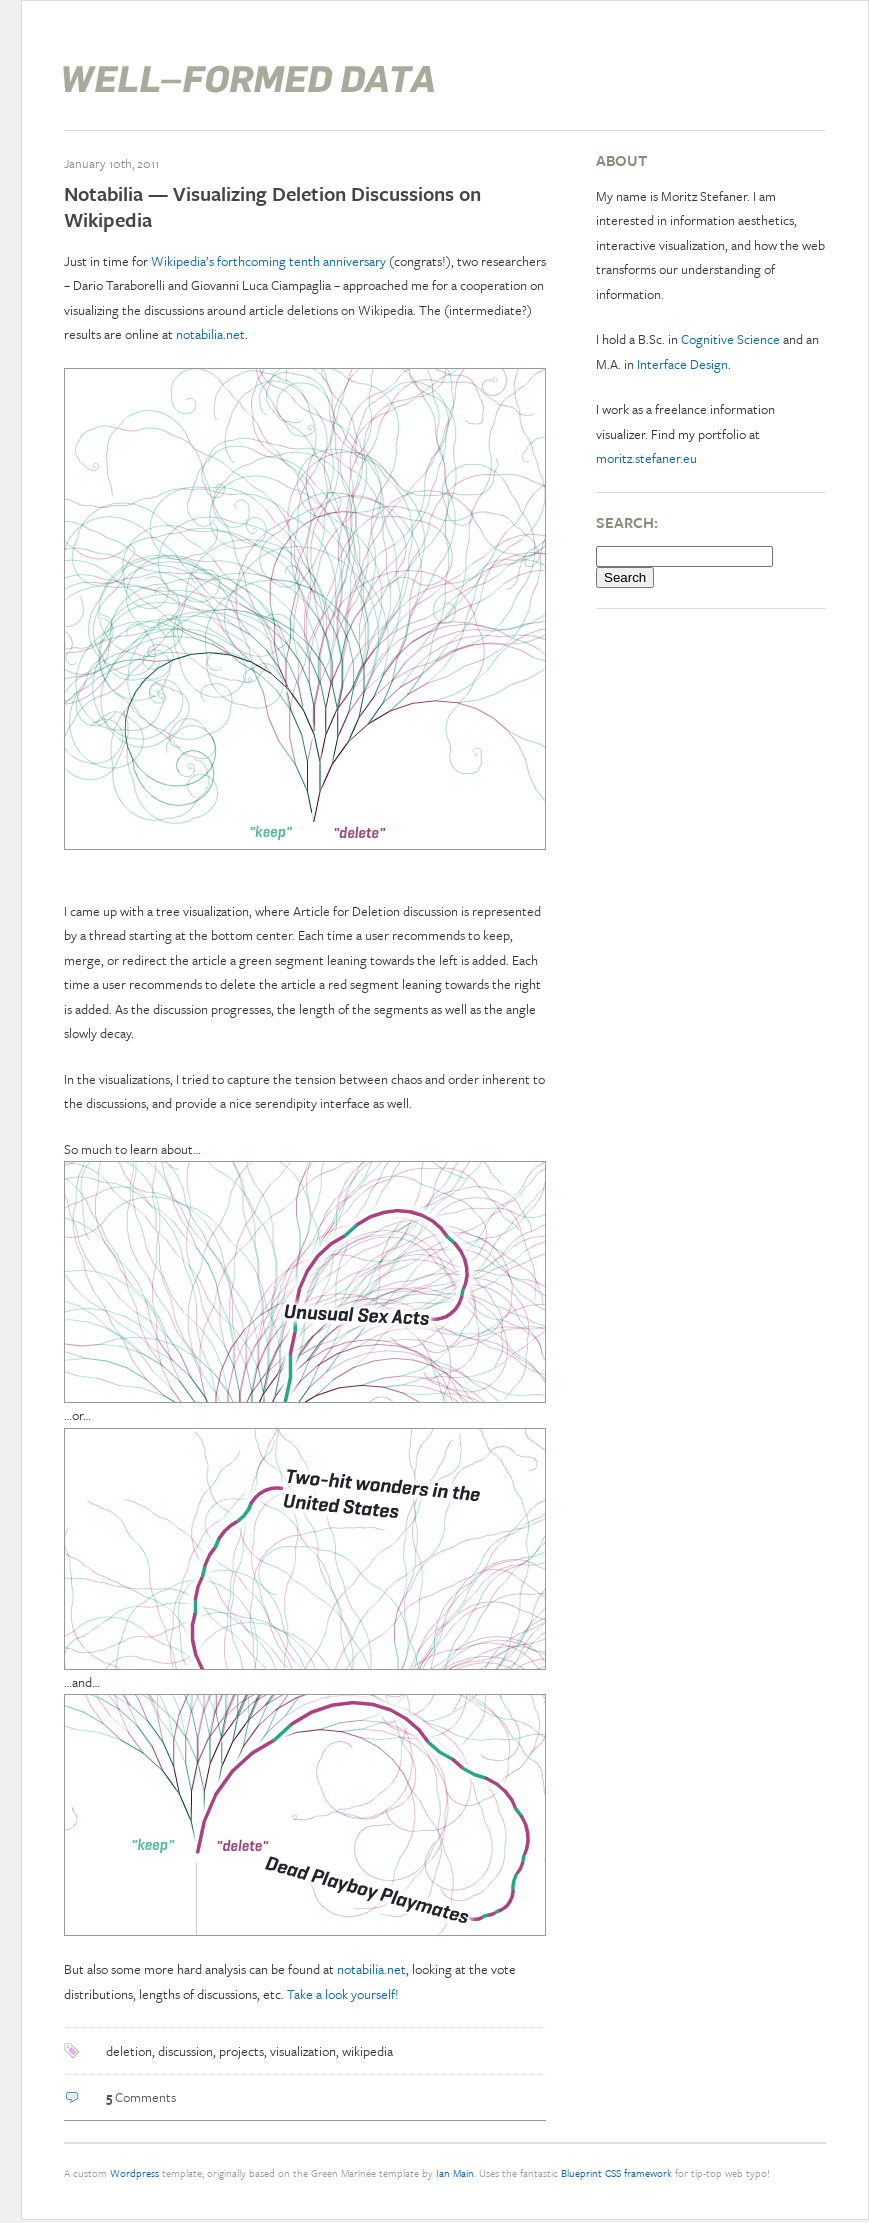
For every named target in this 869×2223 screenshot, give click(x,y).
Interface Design (682, 364)
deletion (129, 2051)
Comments (141, 2097)
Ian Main (455, 2173)
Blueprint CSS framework (616, 2173)
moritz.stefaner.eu (646, 458)
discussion (185, 2051)
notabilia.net (210, 334)
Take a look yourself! (343, 1994)
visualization (303, 2051)
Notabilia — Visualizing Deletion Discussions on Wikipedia (272, 206)
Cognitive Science (730, 339)
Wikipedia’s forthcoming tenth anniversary (268, 261)
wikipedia (367, 2051)
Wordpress (134, 2173)
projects (241, 2051)
